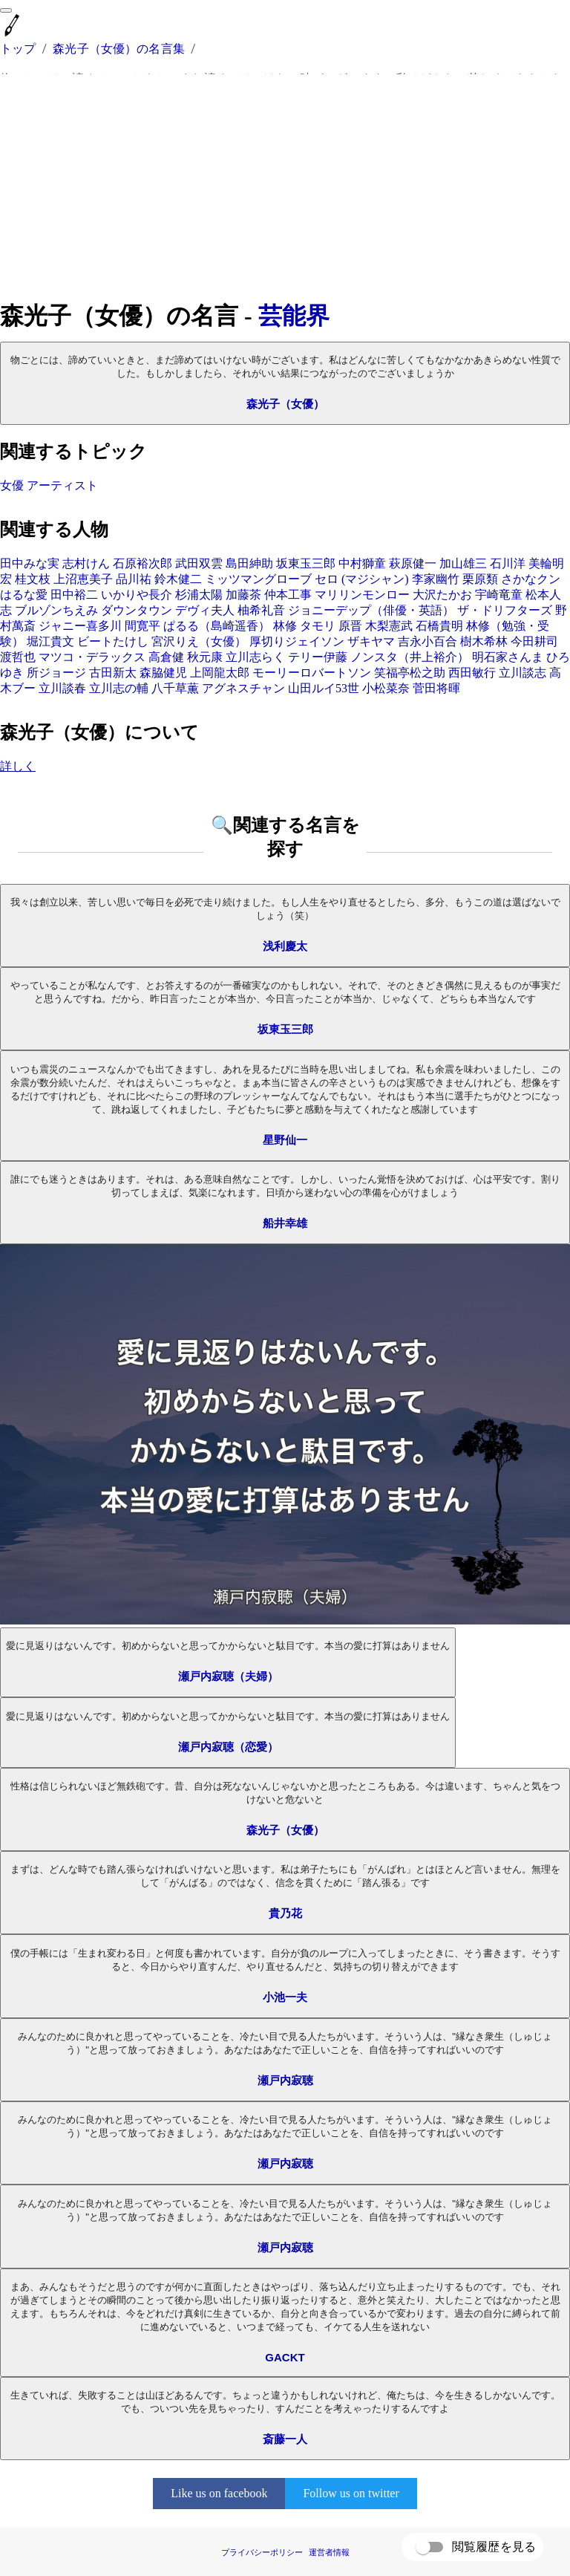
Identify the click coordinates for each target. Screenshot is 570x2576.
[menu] (6, 10)
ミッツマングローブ (258, 579)
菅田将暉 (436, 688)
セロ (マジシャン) (362, 579)
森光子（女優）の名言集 (119, 49)
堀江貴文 (50, 641)
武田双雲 (199, 563)
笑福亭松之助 (409, 672)
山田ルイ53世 (323, 688)
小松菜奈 (386, 688)
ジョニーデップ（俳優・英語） (371, 610)
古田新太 (113, 672)
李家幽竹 (435, 579)
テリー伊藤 (317, 657)
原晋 (350, 625)
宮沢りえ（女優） (198, 641)
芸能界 (294, 315)
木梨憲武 (389, 625)
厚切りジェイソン (296, 641)
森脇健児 (163, 672)
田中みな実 (29, 563)
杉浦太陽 (199, 594)
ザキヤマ (371, 641)
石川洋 (507, 563)
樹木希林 (484, 641)
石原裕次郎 (142, 563)
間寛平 (142, 625)
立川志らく (255, 657)
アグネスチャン (243, 688)
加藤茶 (243, 594)
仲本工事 (288, 594)
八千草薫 (175, 688)
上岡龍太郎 (219, 672)
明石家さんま (507, 657)
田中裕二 (74, 594)
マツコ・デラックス (92, 657)
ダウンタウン (136, 610)
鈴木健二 (178, 579)
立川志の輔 (118, 688)
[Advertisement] (285, 187)
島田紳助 (249, 563)
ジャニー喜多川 (80, 625)
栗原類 (480, 579)
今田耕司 (534, 641)
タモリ (317, 625)
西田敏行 (472, 672)
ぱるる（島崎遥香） (216, 625)
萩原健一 (412, 563)
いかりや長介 (136, 594)
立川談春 (62, 688)
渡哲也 (18, 657)
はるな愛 (24, 594)
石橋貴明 (439, 625)
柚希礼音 (261, 610)
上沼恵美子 (83, 579)
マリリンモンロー (362, 594)
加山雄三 (463, 563)
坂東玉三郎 (305, 563)
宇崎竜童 (498, 594)
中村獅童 (362, 563)
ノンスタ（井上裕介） (409, 657)
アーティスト (62, 485)
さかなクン (530, 579)
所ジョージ (56, 672)
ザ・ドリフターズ (504, 610)
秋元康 (205, 657)
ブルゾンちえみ (56, 610)
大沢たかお (442, 594)
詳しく (18, 766)
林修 (285, 625)
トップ (18, 49)
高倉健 (166, 657)
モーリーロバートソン (311, 672)
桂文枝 (32, 579)
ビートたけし (112, 641)
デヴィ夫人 (205, 610)
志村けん (86, 563)
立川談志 (522, 672)
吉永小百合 (427, 641)
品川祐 (133, 579)
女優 (12, 485)
